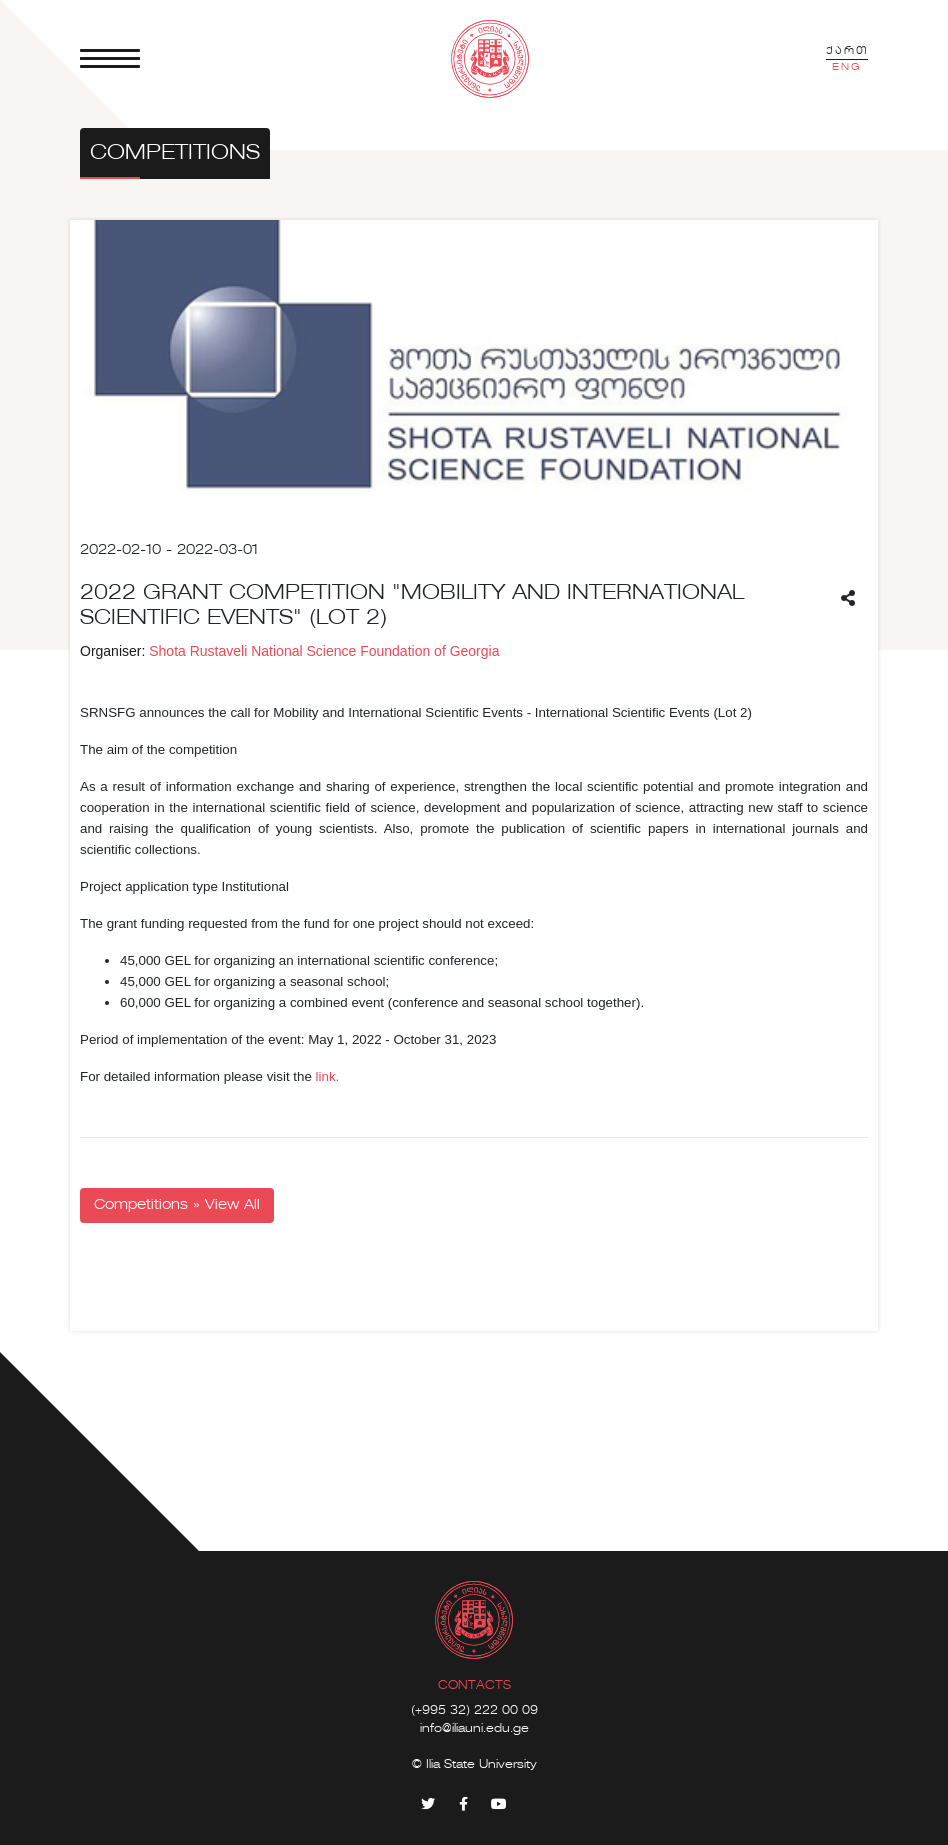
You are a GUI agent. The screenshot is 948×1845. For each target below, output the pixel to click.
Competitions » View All (177, 1205)
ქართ (847, 51)
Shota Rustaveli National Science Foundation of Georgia (324, 651)
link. (325, 1076)
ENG (847, 67)
